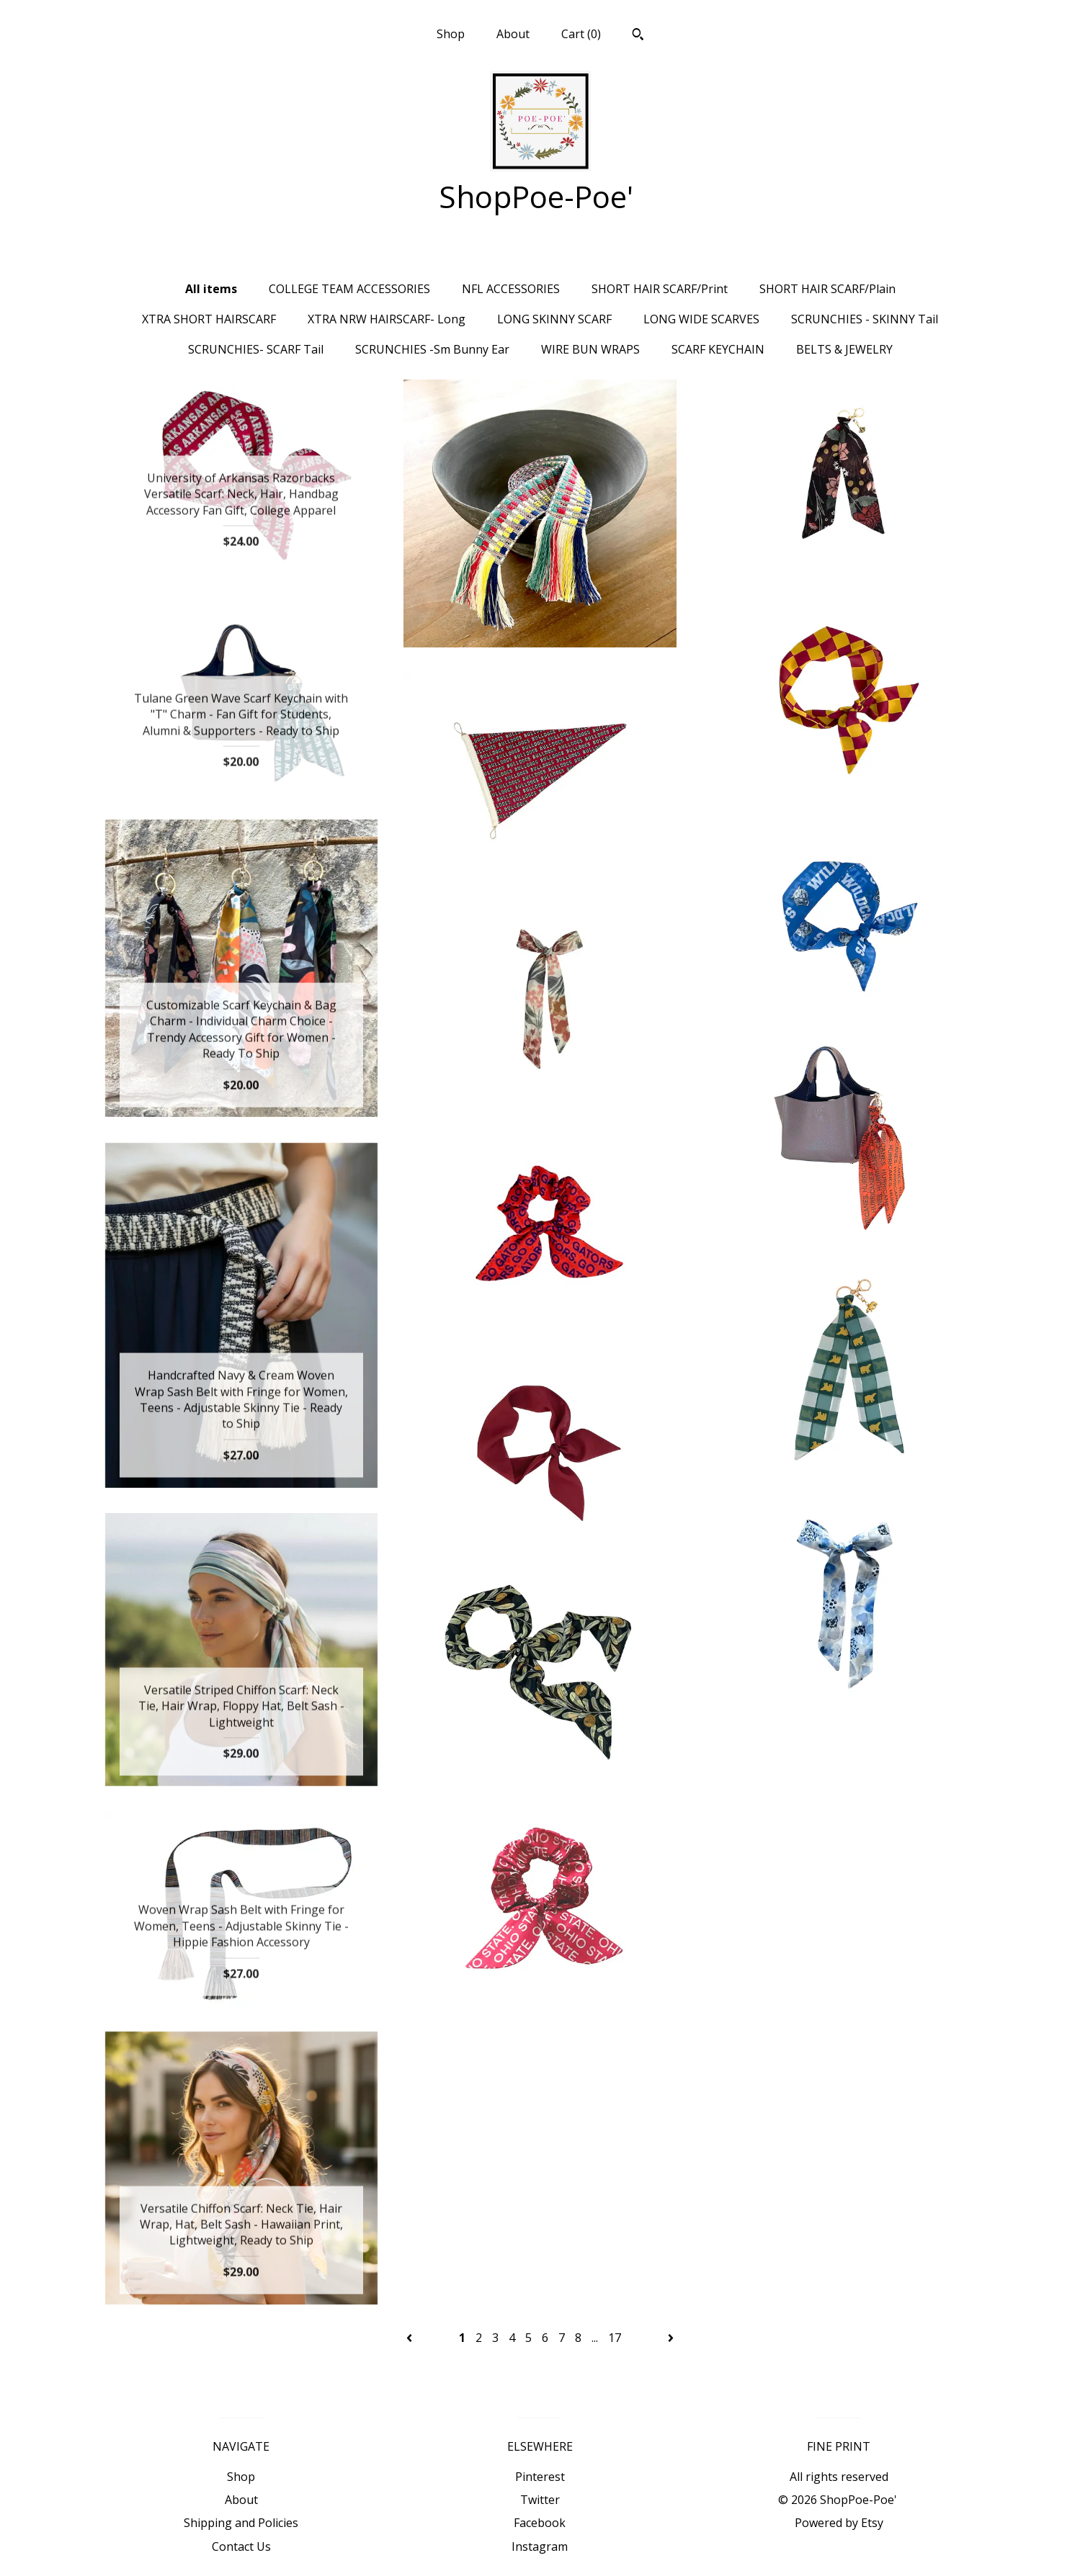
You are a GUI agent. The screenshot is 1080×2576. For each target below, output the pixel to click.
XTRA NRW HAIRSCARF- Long (386, 319)
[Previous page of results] (411, 2338)
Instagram (540, 2546)
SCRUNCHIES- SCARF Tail (255, 349)
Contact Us (241, 2546)
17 (614, 2338)
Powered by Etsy (839, 2523)
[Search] (638, 36)
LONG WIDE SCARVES (701, 319)
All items (211, 289)
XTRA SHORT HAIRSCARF (209, 319)
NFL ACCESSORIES (511, 289)
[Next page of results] (670, 2338)
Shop (451, 34)
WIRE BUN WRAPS (590, 349)
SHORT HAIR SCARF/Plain (827, 289)
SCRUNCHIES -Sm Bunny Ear (432, 349)
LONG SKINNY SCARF (554, 319)
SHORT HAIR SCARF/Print (660, 289)
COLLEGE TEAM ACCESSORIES (349, 289)
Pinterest (540, 2477)
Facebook (540, 2523)
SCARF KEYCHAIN (717, 349)
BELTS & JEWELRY (844, 349)
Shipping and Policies (241, 2523)
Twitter (540, 2500)
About (513, 34)
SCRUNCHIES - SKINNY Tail (864, 319)
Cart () (581, 34)
